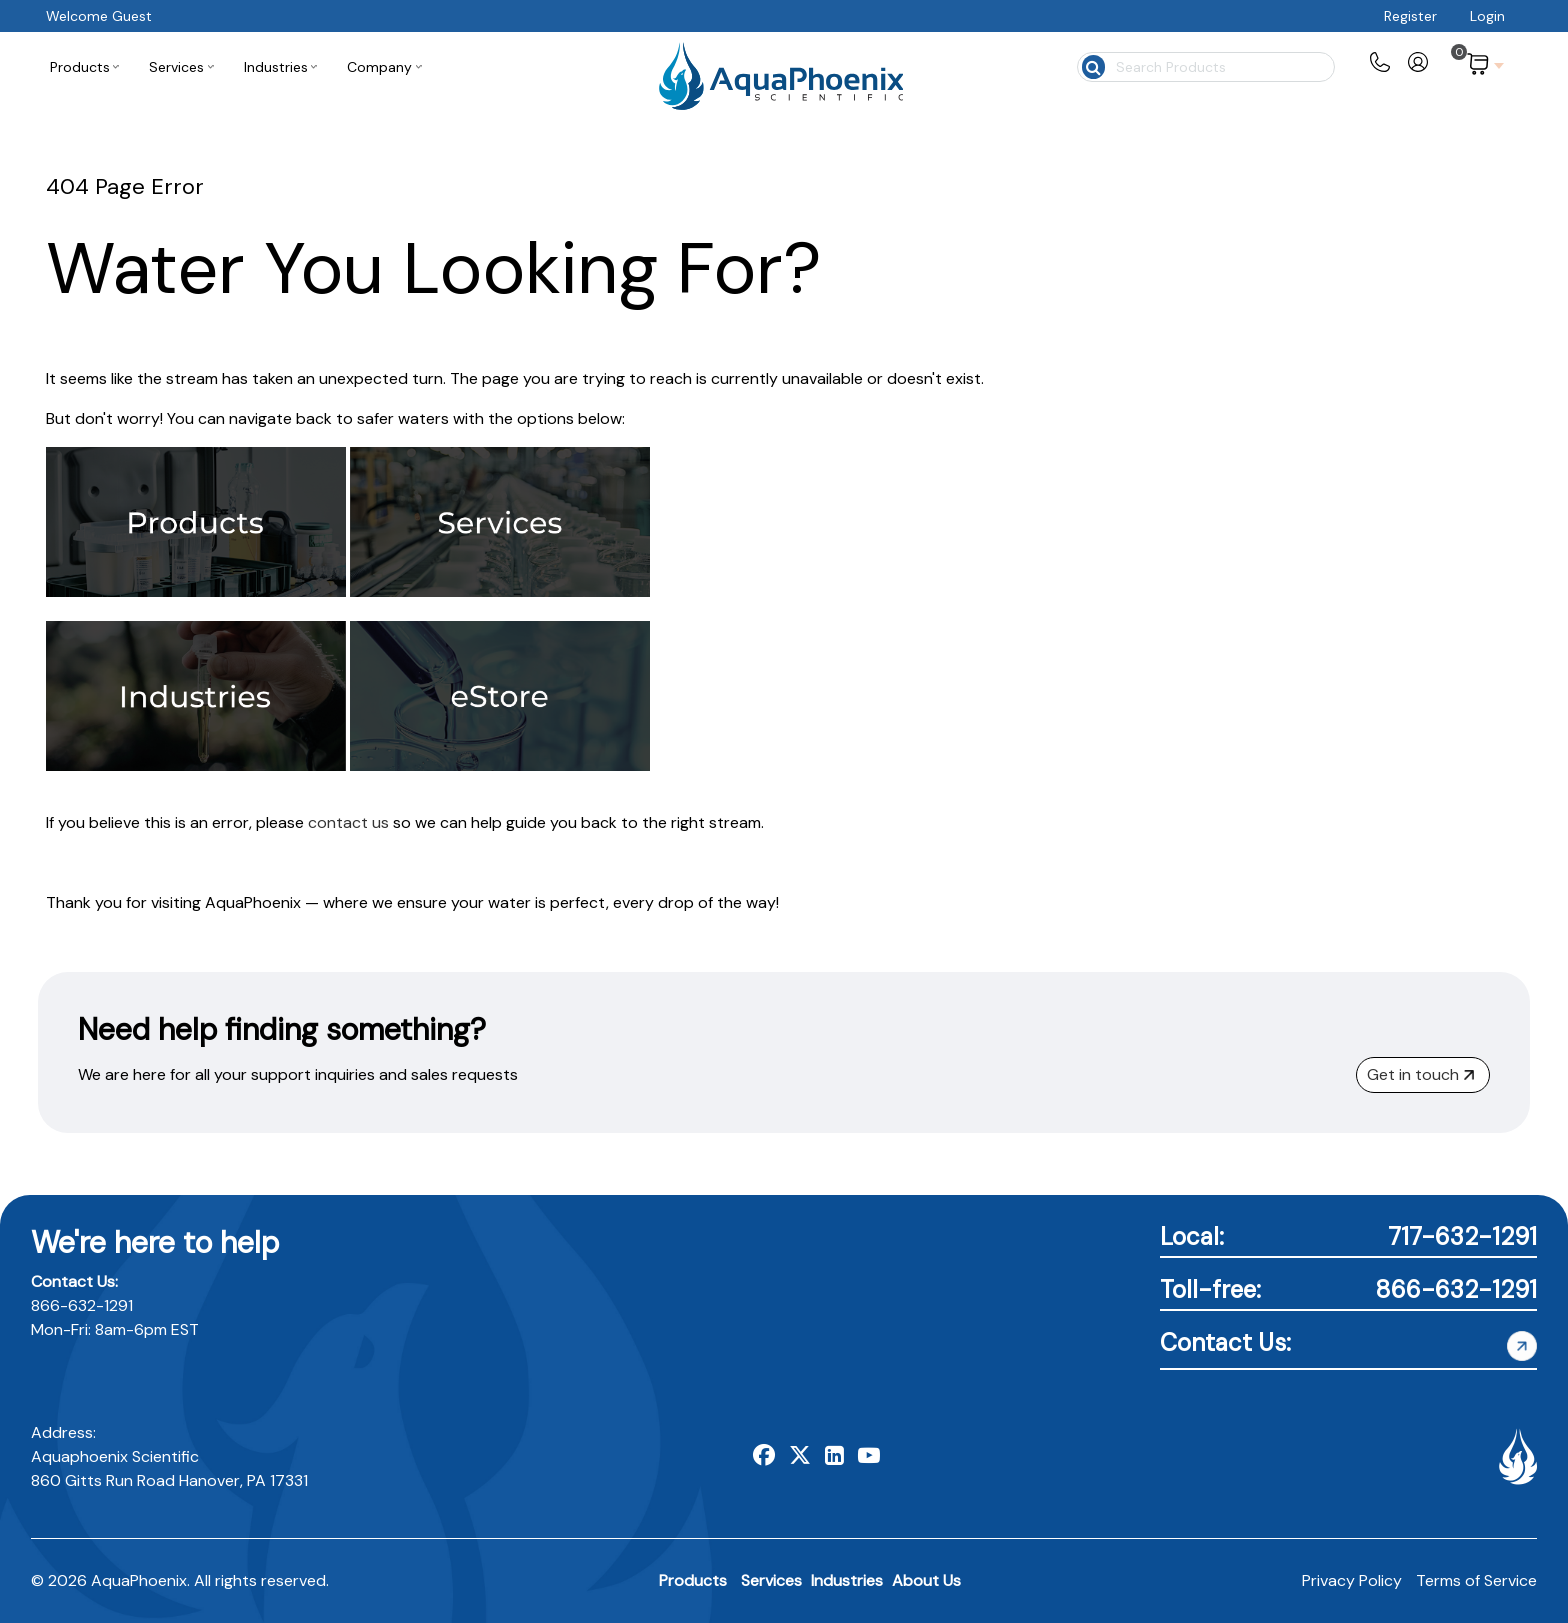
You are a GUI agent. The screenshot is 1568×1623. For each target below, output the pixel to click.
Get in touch (1420, 1074)
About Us (926, 1580)
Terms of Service (1476, 1580)
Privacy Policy (1352, 1580)
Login (1487, 16)
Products (693, 1580)
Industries (847, 1580)
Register (1410, 16)
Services (771, 1580)
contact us (348, 822)
